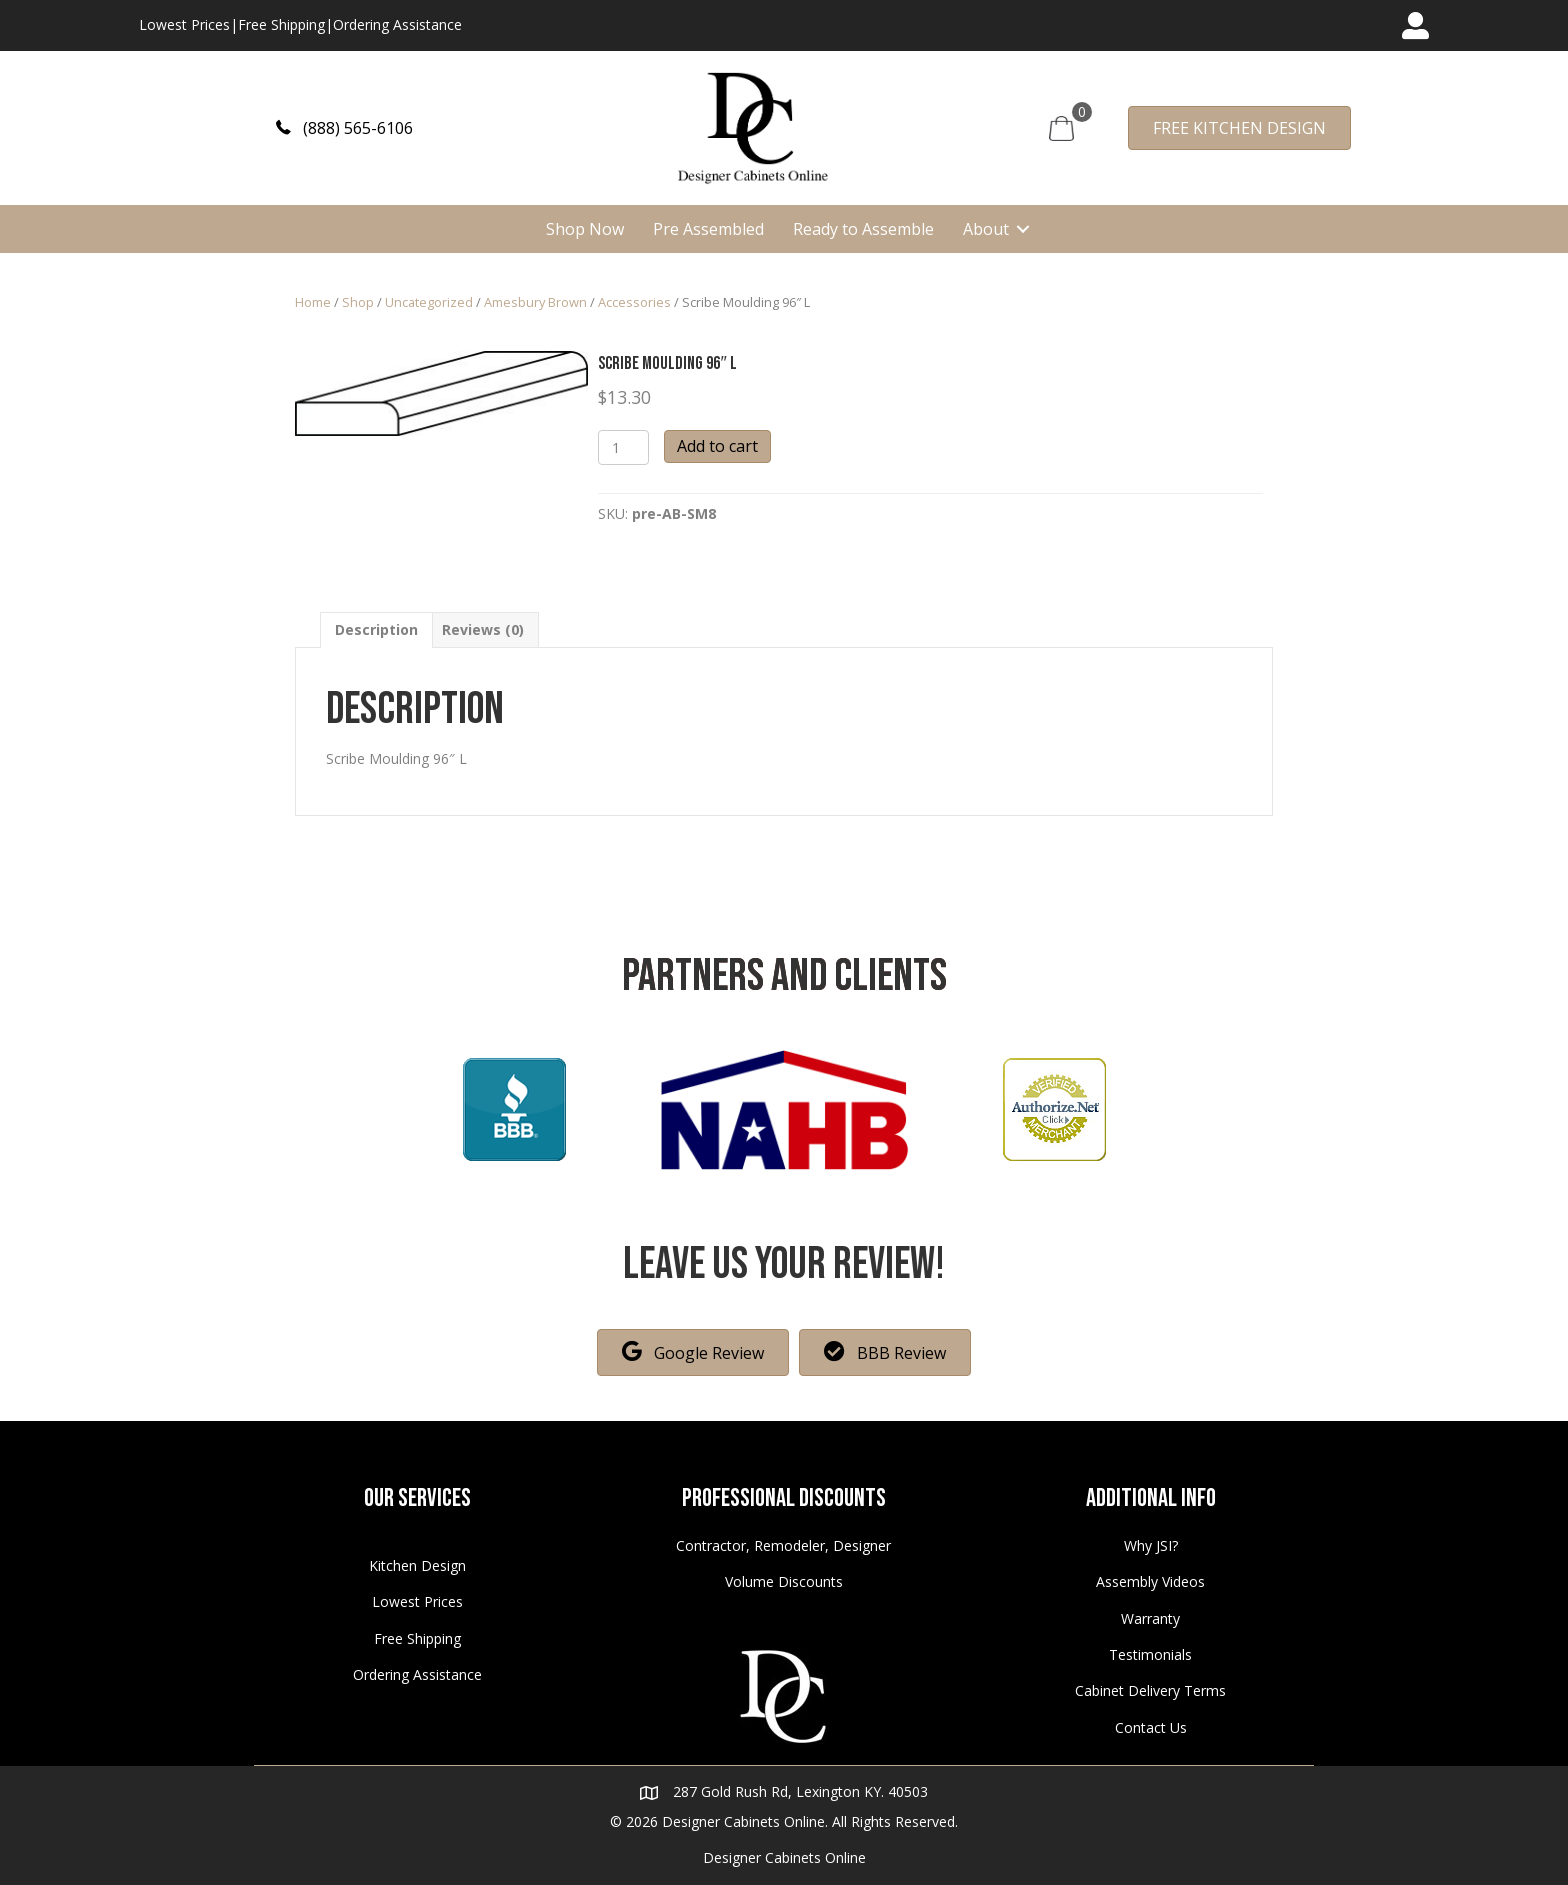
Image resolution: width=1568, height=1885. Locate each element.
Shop (358, 302)
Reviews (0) (483, 629)
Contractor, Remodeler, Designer (783, 1545)
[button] (344, 127)
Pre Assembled (708, 229)
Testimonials (1150, 1654)
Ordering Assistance (397, 24)
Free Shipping (281, 24)
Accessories (634, 302)
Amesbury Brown (535, 302)
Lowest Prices (184, 24)
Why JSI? (1151, 1545)
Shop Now (585, 229)
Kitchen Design (417, 1565)
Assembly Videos (1150, 1581)
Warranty (1150, 1618)
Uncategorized (429, 302)
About (986, 229)
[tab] (376, 629)
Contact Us (1151, 1727)
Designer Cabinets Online (784, 1857)
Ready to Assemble (863, 229)
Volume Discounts (784, 1581)
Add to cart (717, 446)
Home (313, 302)
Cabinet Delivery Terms (1150, 1690)
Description (376, 629)
